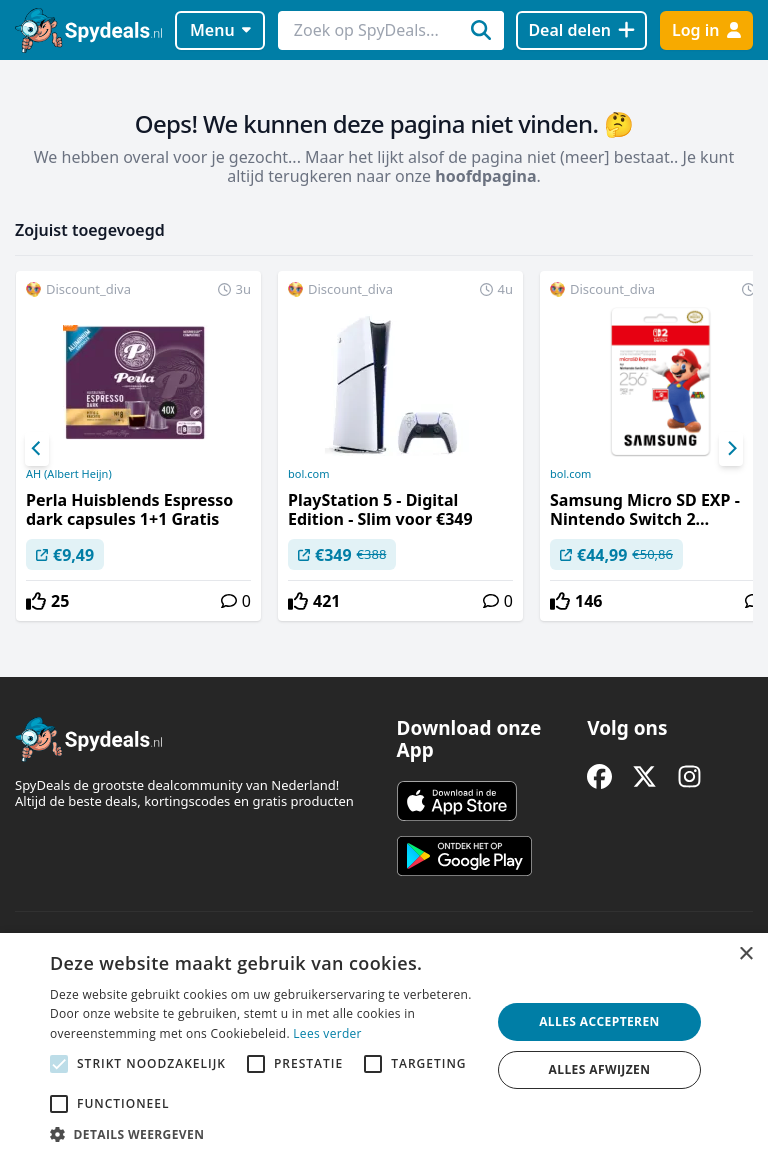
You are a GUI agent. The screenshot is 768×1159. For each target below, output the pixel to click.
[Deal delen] (581, 30)
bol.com (308, 474)
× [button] (745, 954)
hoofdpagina (485, 176)
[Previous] (37, 449)
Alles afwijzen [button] (600, 1069)
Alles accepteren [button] (599, 1021)
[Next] (731, 449)
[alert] (384, 1046)
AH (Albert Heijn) (69, 474)
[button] (264, 1134)
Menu (220, 30)
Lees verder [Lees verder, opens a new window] (327, 1033)
